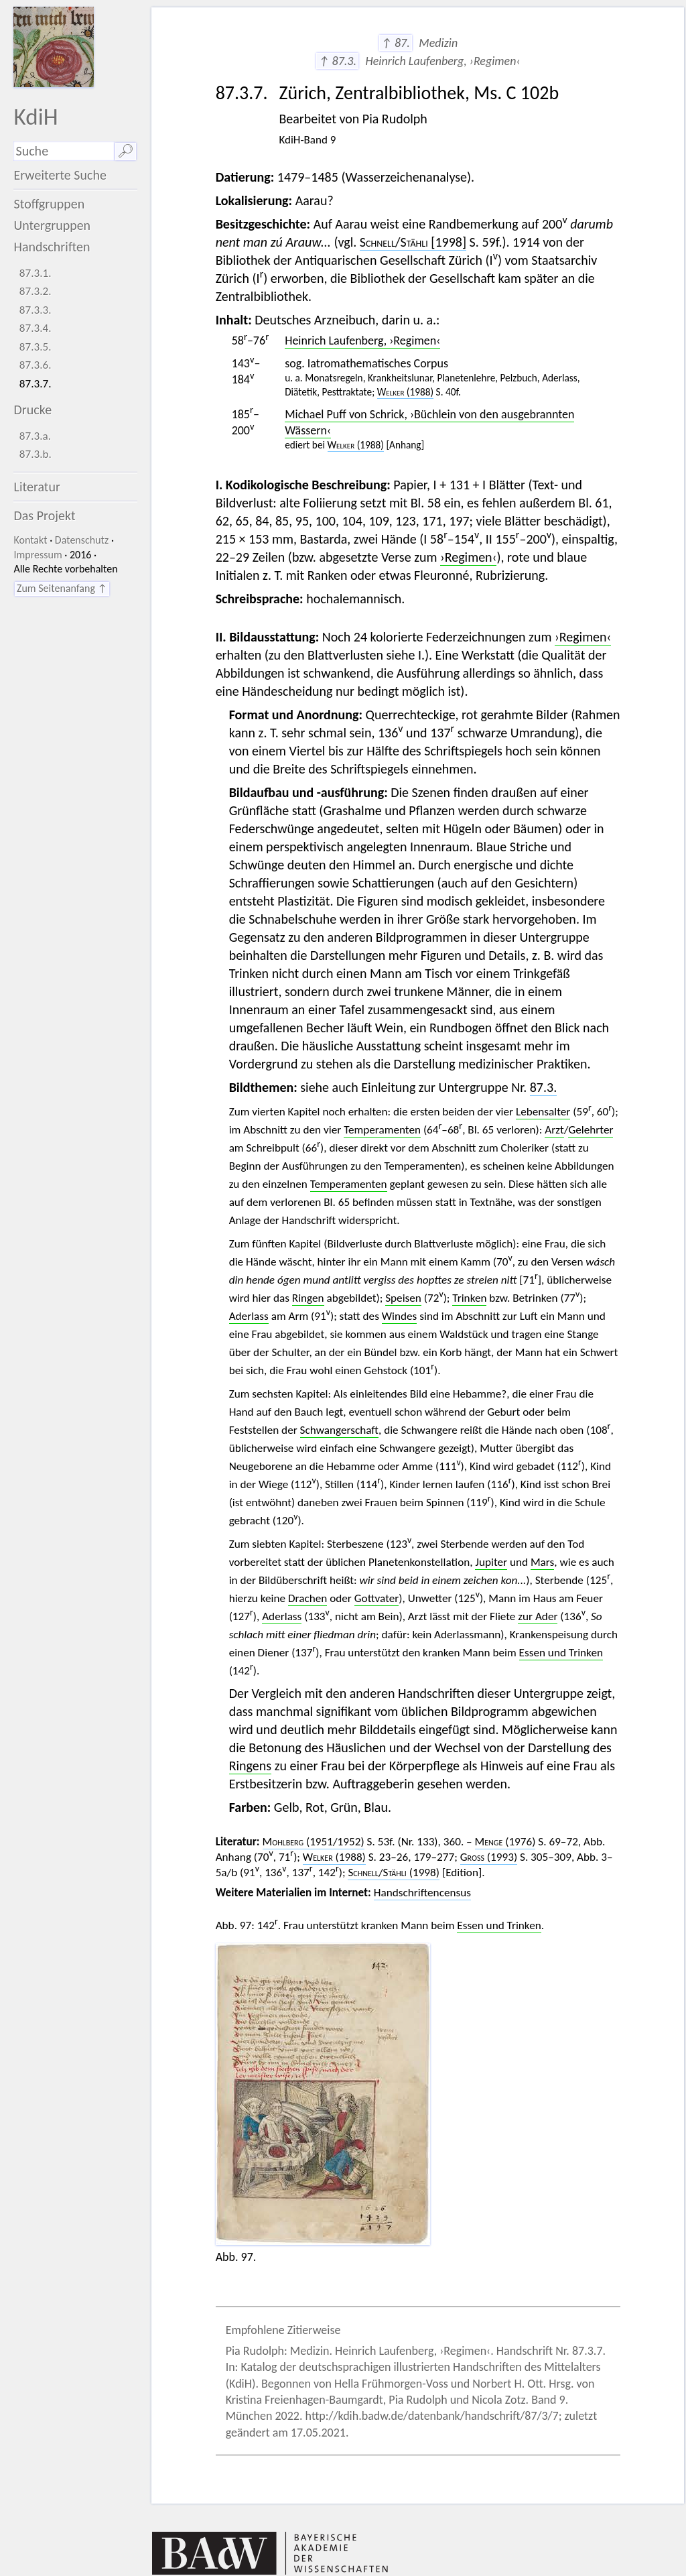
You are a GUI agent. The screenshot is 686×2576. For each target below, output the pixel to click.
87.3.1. (35, 273)
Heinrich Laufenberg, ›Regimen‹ (362, 340)
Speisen (403, 1298)
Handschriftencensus (422, 1893)
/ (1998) (393, 1872)
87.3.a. (35, 436)
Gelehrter (590, 1130)
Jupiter (491, 1562)
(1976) (505, 1842)
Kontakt (30, 540)
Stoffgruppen (48, 204)
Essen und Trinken (561, 1653)
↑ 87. (395, 43)
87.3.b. (35, 454)
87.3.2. (35, 291)
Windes (399, 1316)
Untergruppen (51, 225)
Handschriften (51, 247)
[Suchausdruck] (63, 151)
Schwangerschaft (339, 1430)
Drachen (307, 1598)
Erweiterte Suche (60, 175)
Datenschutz (82, 540)
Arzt (554, 1130)
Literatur (36, 487)
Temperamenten (382, 1130)
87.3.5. (35, 347)
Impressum (37, 554)
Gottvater (376, 1598)
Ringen (308, 1298)
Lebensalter (543, 1112)
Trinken (469, 1298)
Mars (542, 1562)
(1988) (405, 391)
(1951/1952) (313, 1842)
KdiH (35, 116)
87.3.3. (35, 310)
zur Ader (537, 1616)
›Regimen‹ (468, 557)
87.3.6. (35, 365)
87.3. (543, 1087)
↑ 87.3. (337, 61)
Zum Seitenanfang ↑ (62, 588)
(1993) (488, 1857)
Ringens (250, 1766)
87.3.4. (35, 328)
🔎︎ (125, 151)
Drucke (32, 410)
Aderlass (249, 1316)
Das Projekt (44, 515)
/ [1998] (413, 242)
